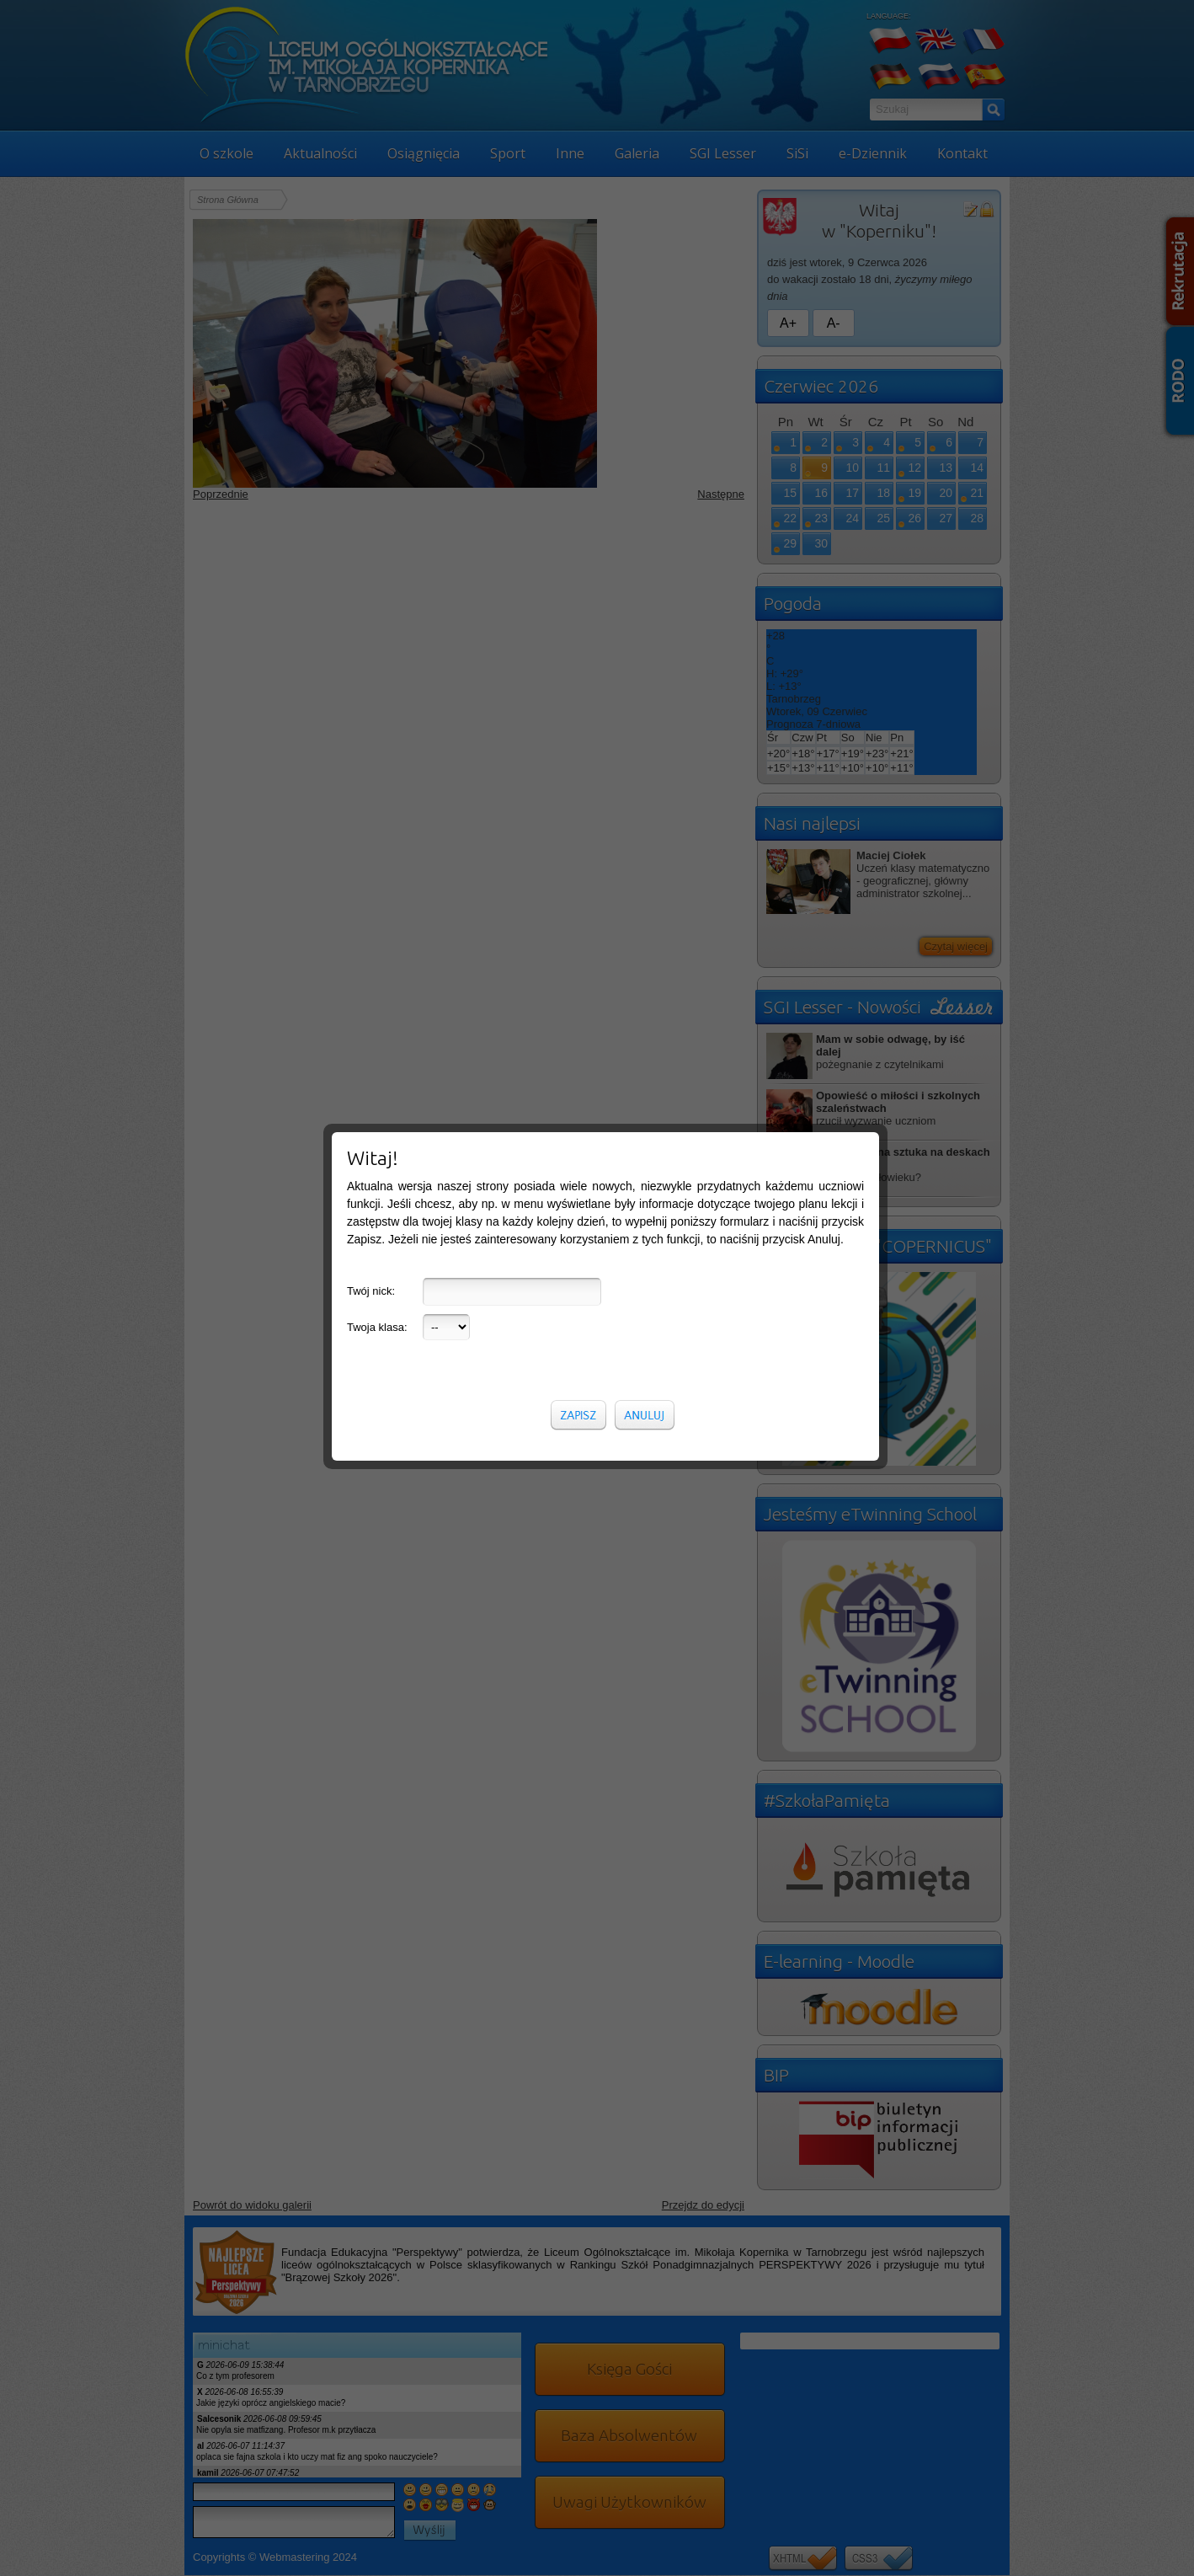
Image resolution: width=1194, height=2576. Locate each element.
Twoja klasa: (377, 1327)
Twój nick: (371, 1291)
